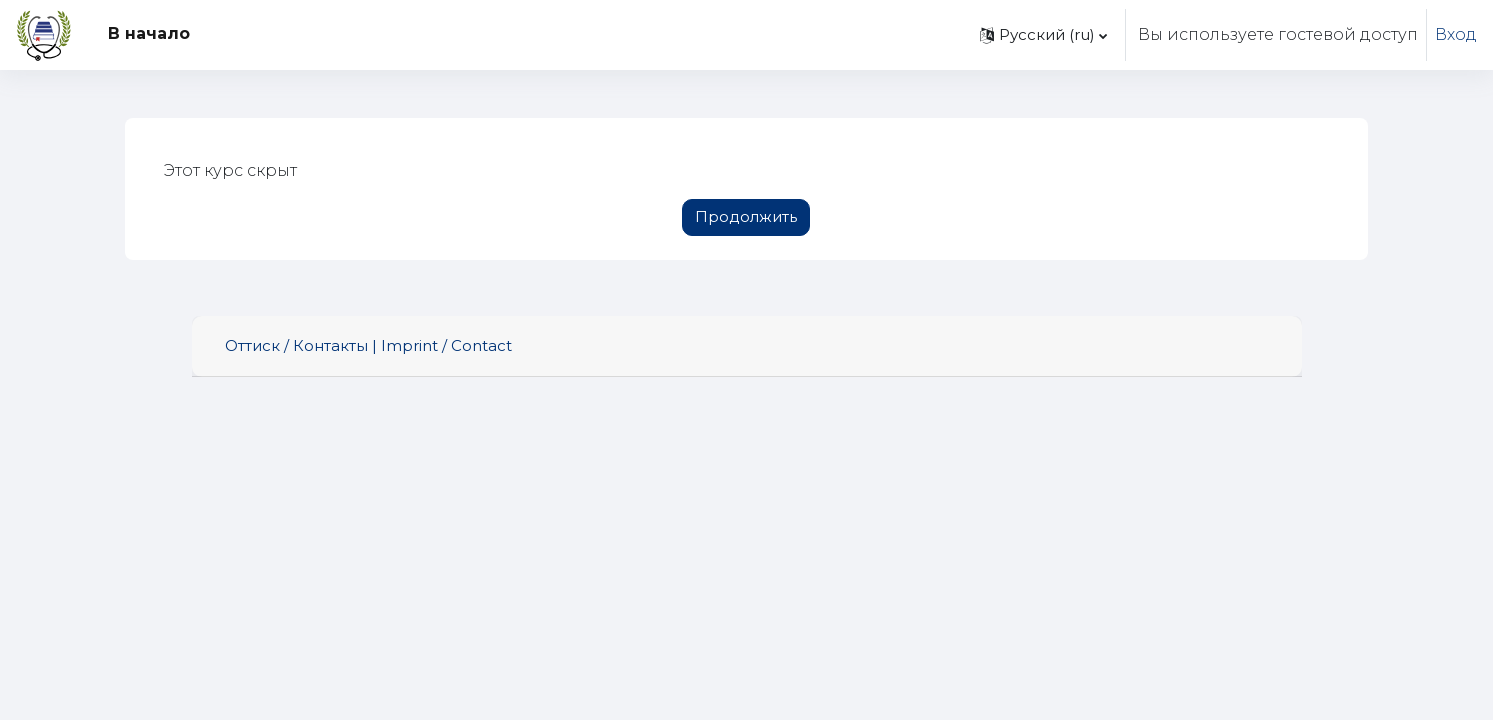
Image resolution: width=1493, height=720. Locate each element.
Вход (1456, 34)
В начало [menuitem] (149, 33)
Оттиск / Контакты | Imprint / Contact (368, 345)
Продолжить (746, 216)
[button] (1043, 35)
